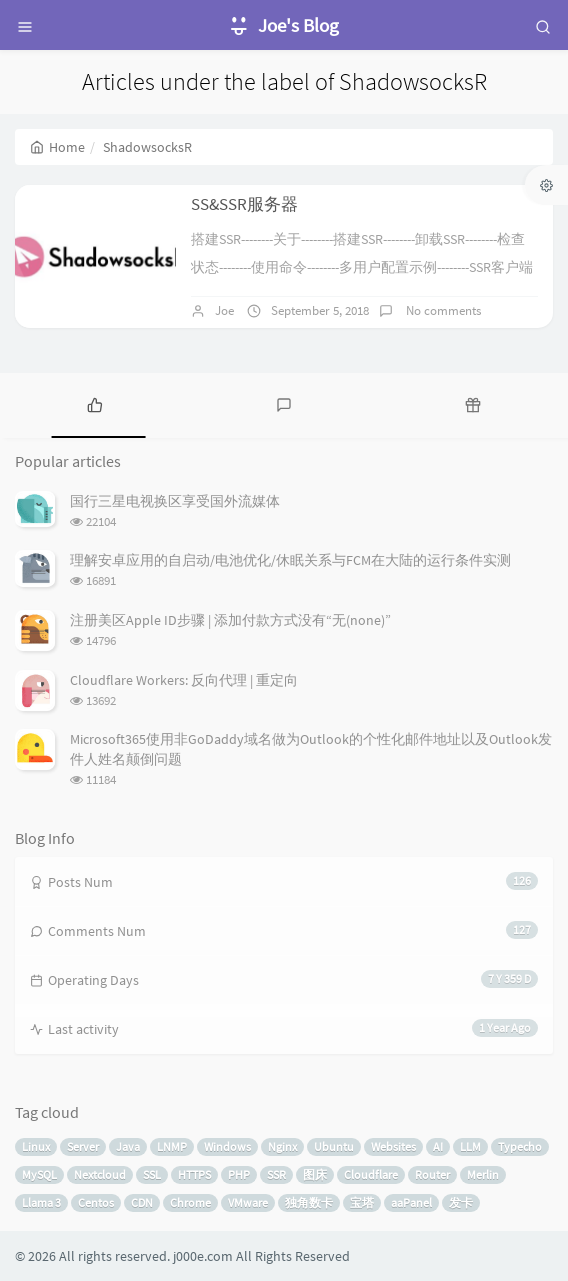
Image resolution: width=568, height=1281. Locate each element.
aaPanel (411, 1202)
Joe (224, 310)
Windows (227, 1146)
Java (128, 1146)
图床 (315, 1174)
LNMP (172, 1146)
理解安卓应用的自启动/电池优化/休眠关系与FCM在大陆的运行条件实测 (290, 560)
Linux (36, 1146)
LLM (470, 1146)
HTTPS (194, 1174)
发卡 (461, 1202)
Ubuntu (334, 1146)
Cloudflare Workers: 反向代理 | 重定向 (184, 680)
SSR (276, 1174)
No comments (442, 310)
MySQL (39, 1174)
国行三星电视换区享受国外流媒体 (175, 501)
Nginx (282, 1146)
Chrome (190, 1202)
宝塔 (362, 1202)
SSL (152, 1174)
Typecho (520, 1146)
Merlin (483, 1174)
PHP (239, 1174)
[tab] (94, 403)
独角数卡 (309, 1202)
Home (57, 147)
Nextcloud (100, 1174)
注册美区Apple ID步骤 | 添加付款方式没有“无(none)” (230, 620)
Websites (393, 1146)
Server (83, 1146)
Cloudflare (371, 1174)
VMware (248, 1202)
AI (438, 1146)
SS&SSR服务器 (244, 204)
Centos (96, 1202)
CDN (142, 1202)
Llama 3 (41, 1202)
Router (432, 1174)
